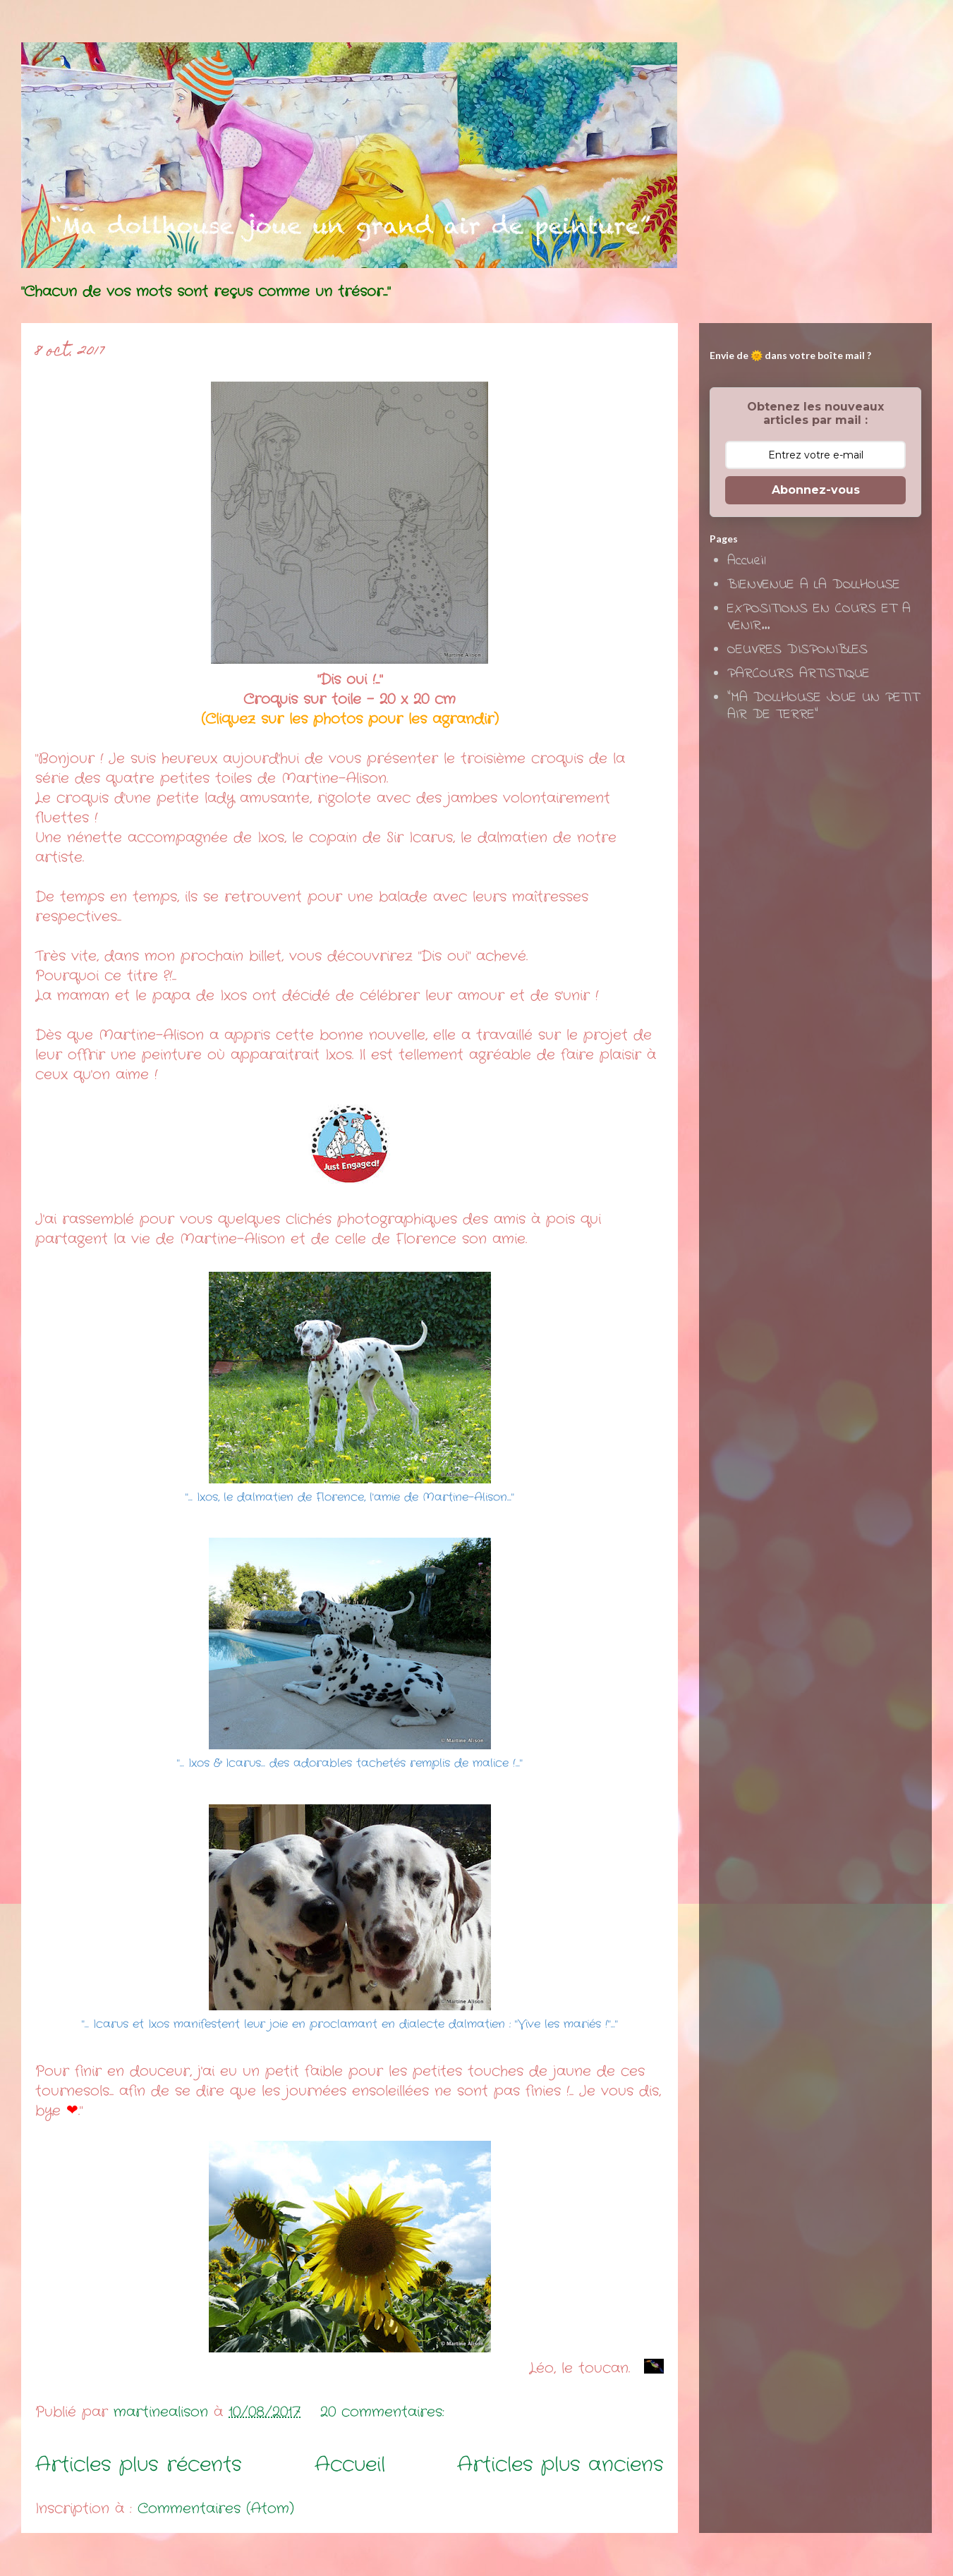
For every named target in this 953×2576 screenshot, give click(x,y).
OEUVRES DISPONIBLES (797, 650)
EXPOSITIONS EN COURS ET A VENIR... (819, 617)
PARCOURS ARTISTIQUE (798, 674)
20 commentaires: (385, 2412)
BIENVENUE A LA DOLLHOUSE (813, 585)
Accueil (350, 2465)
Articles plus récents (138, 2465)
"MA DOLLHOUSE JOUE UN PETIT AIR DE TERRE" (823, 706)
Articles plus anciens (560, 2465)
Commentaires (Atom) (216, 2508)
